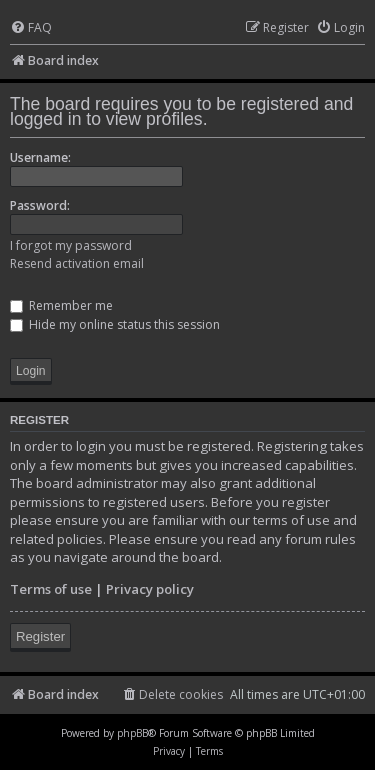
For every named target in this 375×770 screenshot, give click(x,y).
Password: (40, 205)
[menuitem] (31, 28)
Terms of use (51, 589)
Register (40, 636)
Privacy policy (150, 589)
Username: (40, 157)
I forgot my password (71, 245)
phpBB (132, 733)
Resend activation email (77, 263)
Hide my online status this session (115, 324)
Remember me (61, 305)
